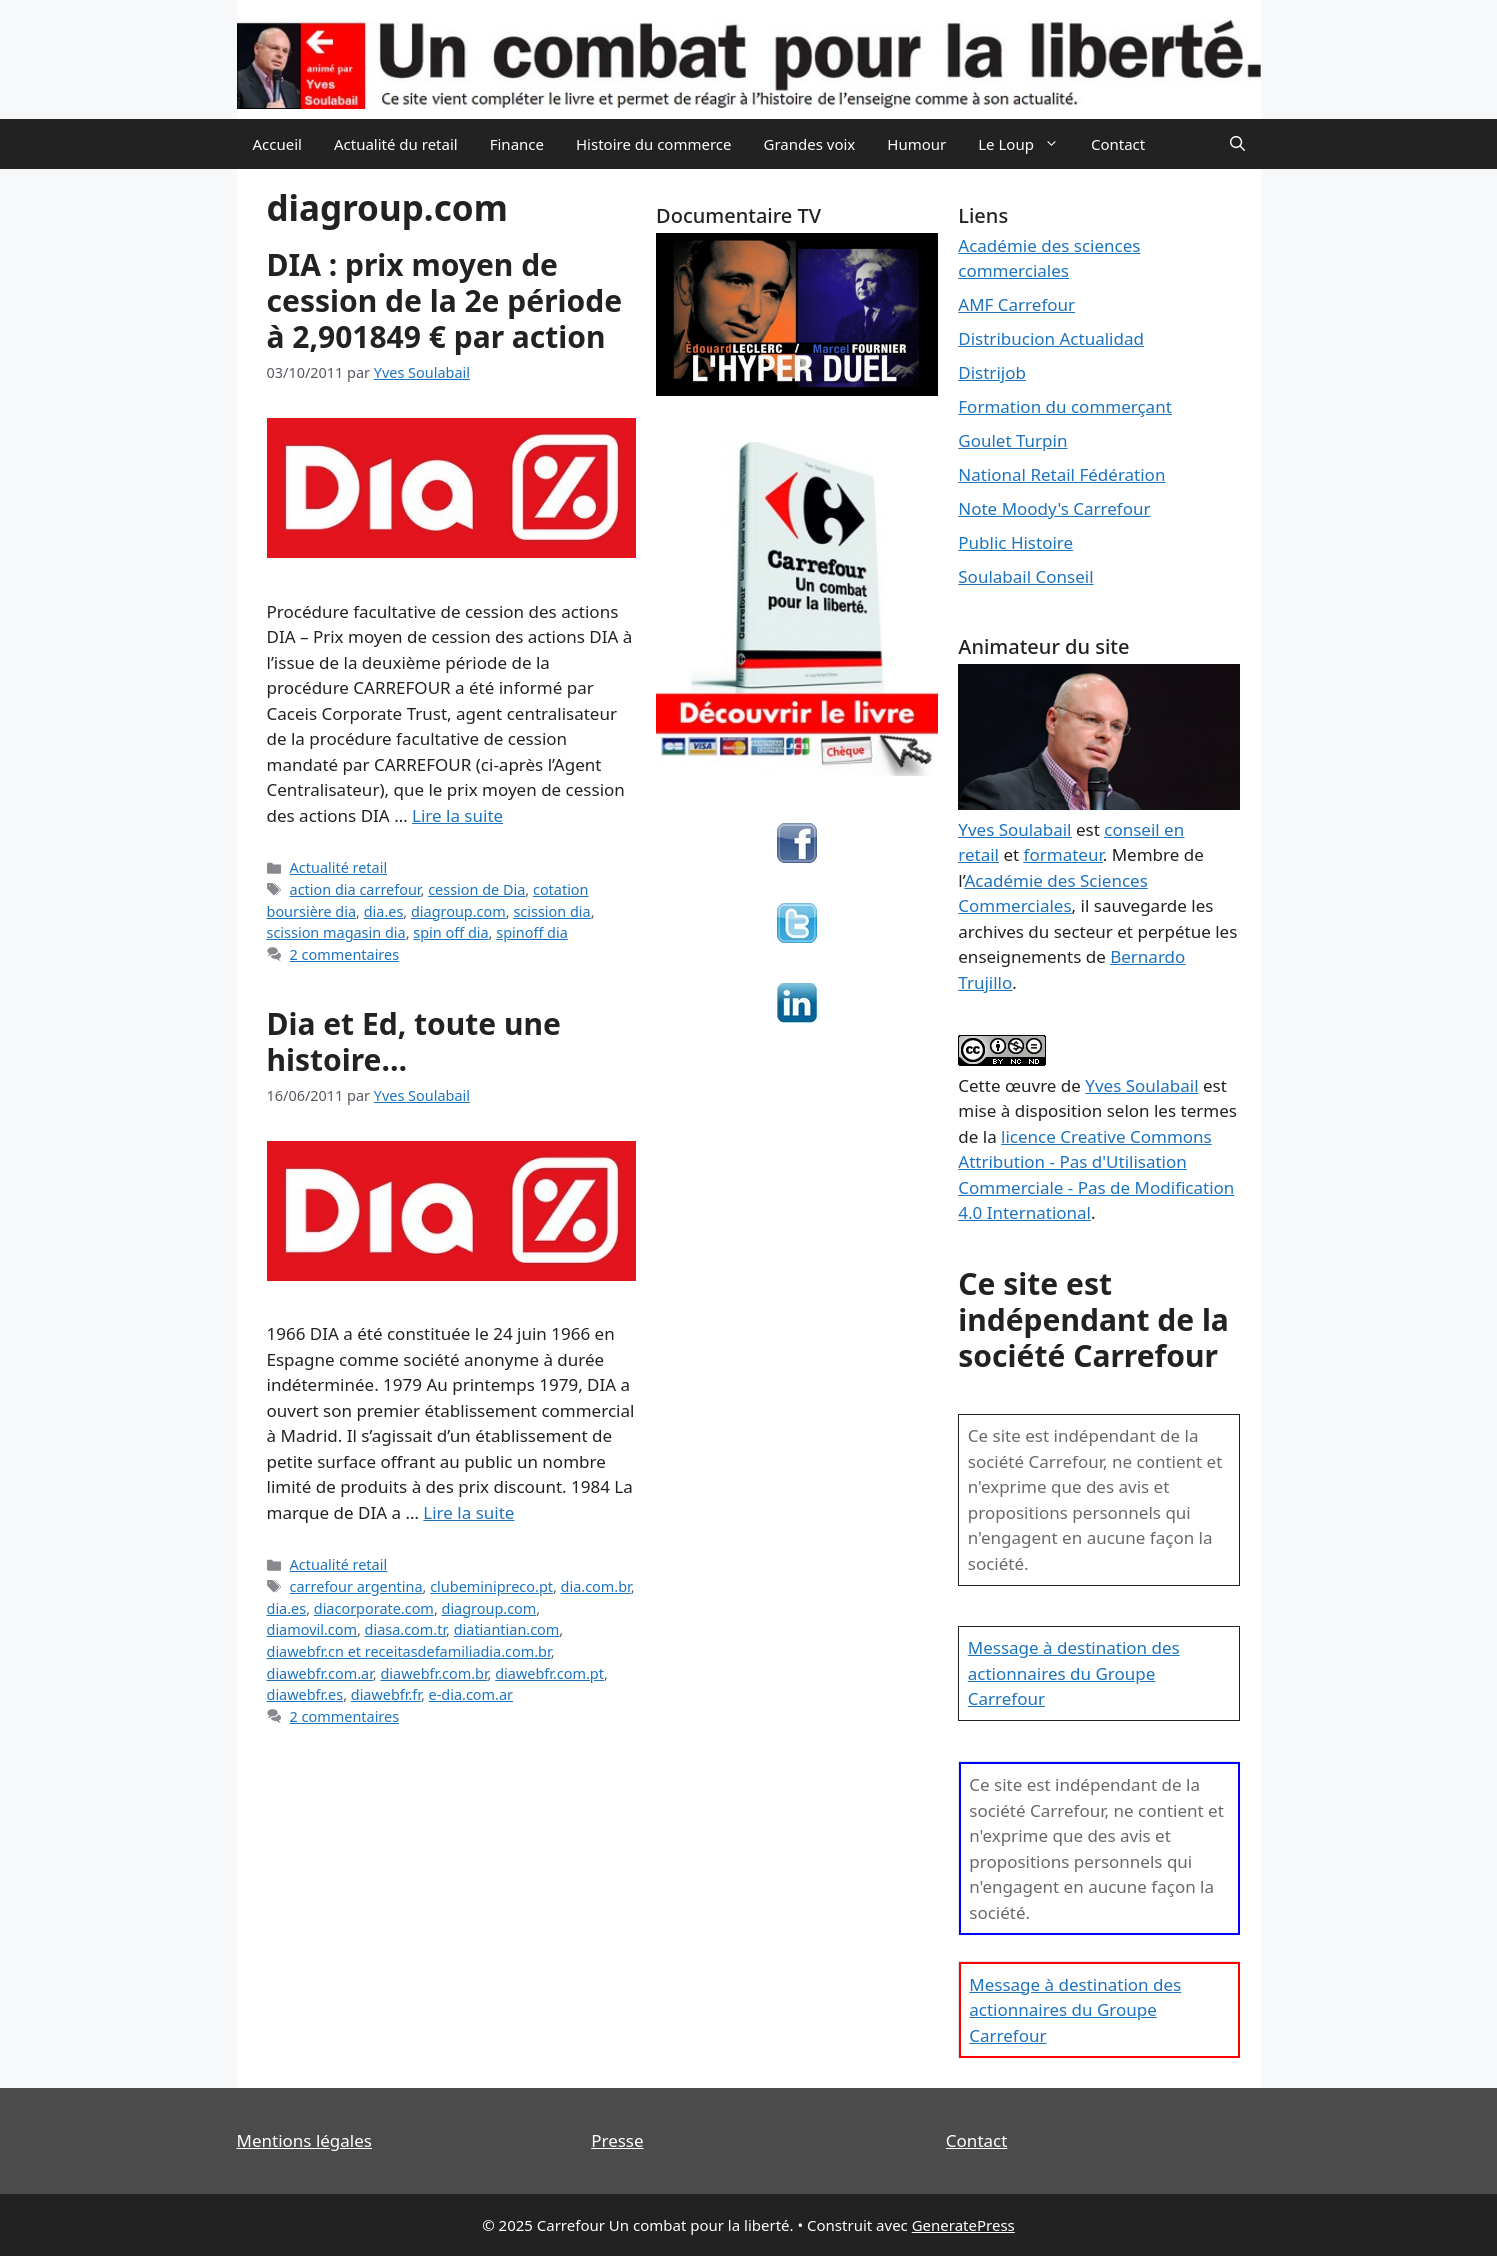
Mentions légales (304, 2140)
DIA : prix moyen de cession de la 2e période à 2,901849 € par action (445, 300)
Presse (617, 2140)
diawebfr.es (305, 1694)
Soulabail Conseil (1025, 576)
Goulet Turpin (1012, 440)
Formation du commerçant (1065, 406)
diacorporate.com (374, 1608)
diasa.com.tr (405, 1629)
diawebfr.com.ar (320, 1673)
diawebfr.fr (386, 1694)
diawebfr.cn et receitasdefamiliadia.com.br (409, 1651)
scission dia (551, 911)
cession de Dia (476, 889)
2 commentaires (345, 954)
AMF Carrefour (1016, 304)
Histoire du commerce (654, 144)
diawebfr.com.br (433, 1673)
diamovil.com (312, 1629)
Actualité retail (339, 867)
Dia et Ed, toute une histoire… (414, 1041)
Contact (1118, 144)
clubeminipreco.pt (491, 1586)
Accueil (277, 144)
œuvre (1031, 1085)
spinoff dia (532, 932)
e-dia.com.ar (471, 1694)
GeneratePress (963, 2225)
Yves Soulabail (1141, 1085)
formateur (1063, 854)
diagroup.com (458, 911)
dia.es (384, 911)
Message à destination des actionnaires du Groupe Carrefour (1074, 1673)
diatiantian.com (507, 1629)
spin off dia (450, 932)
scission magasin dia (336, 932)
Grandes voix (810, 144)
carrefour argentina (356, 1586)
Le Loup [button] (1026, 144)
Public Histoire (1015, 542)
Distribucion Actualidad (1051, 338)
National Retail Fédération (1061, 474)
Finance (517, 144)
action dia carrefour (355, 889)
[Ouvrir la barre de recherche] (1237, 144)
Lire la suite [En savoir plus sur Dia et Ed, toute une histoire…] (468, 1512)
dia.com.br (596, 1586)
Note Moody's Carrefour (1054, 508)
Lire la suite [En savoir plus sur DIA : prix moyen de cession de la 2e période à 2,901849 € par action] (457, 815)
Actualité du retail (396, 144)
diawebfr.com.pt (549, 1673)
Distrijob (992, 372)
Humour (916, 144)
